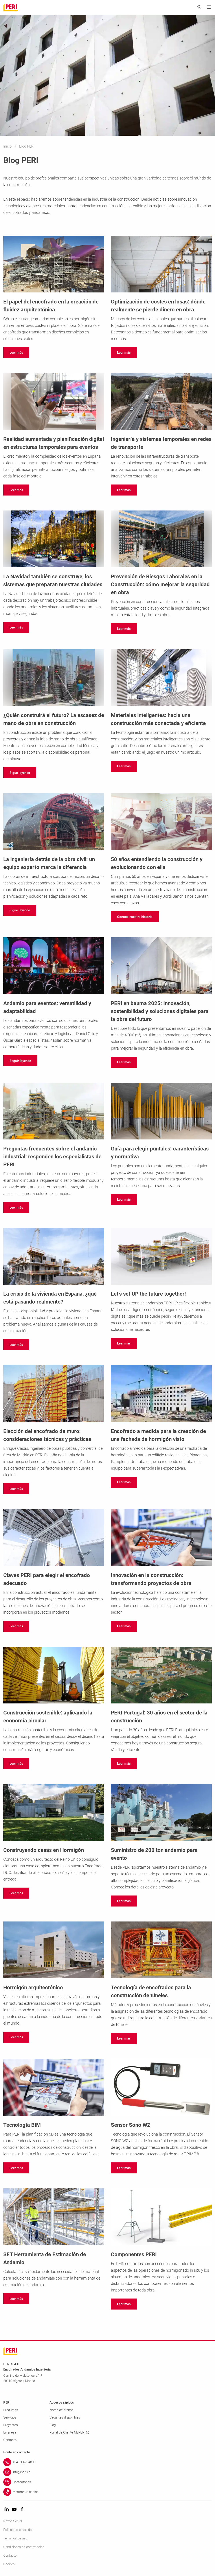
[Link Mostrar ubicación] (107, 2492)
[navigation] (16, 352)
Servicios (9, 2417)
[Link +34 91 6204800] (107, 2462)
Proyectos (10, 2425)
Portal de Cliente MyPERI (69, 2432)
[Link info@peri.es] (107, 2472)
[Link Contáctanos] (107, 2482)
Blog (53, 2425)
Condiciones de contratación (23, 2547)
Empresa (9, 2432)
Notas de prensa (62, 2410)
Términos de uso (15, 2538)
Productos (10, 2410)
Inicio (8, 146)
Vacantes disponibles (65, 2417)
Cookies (9, 2564)
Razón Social (12, 2521)
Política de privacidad (18, 2530)
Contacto (10, 2440)
